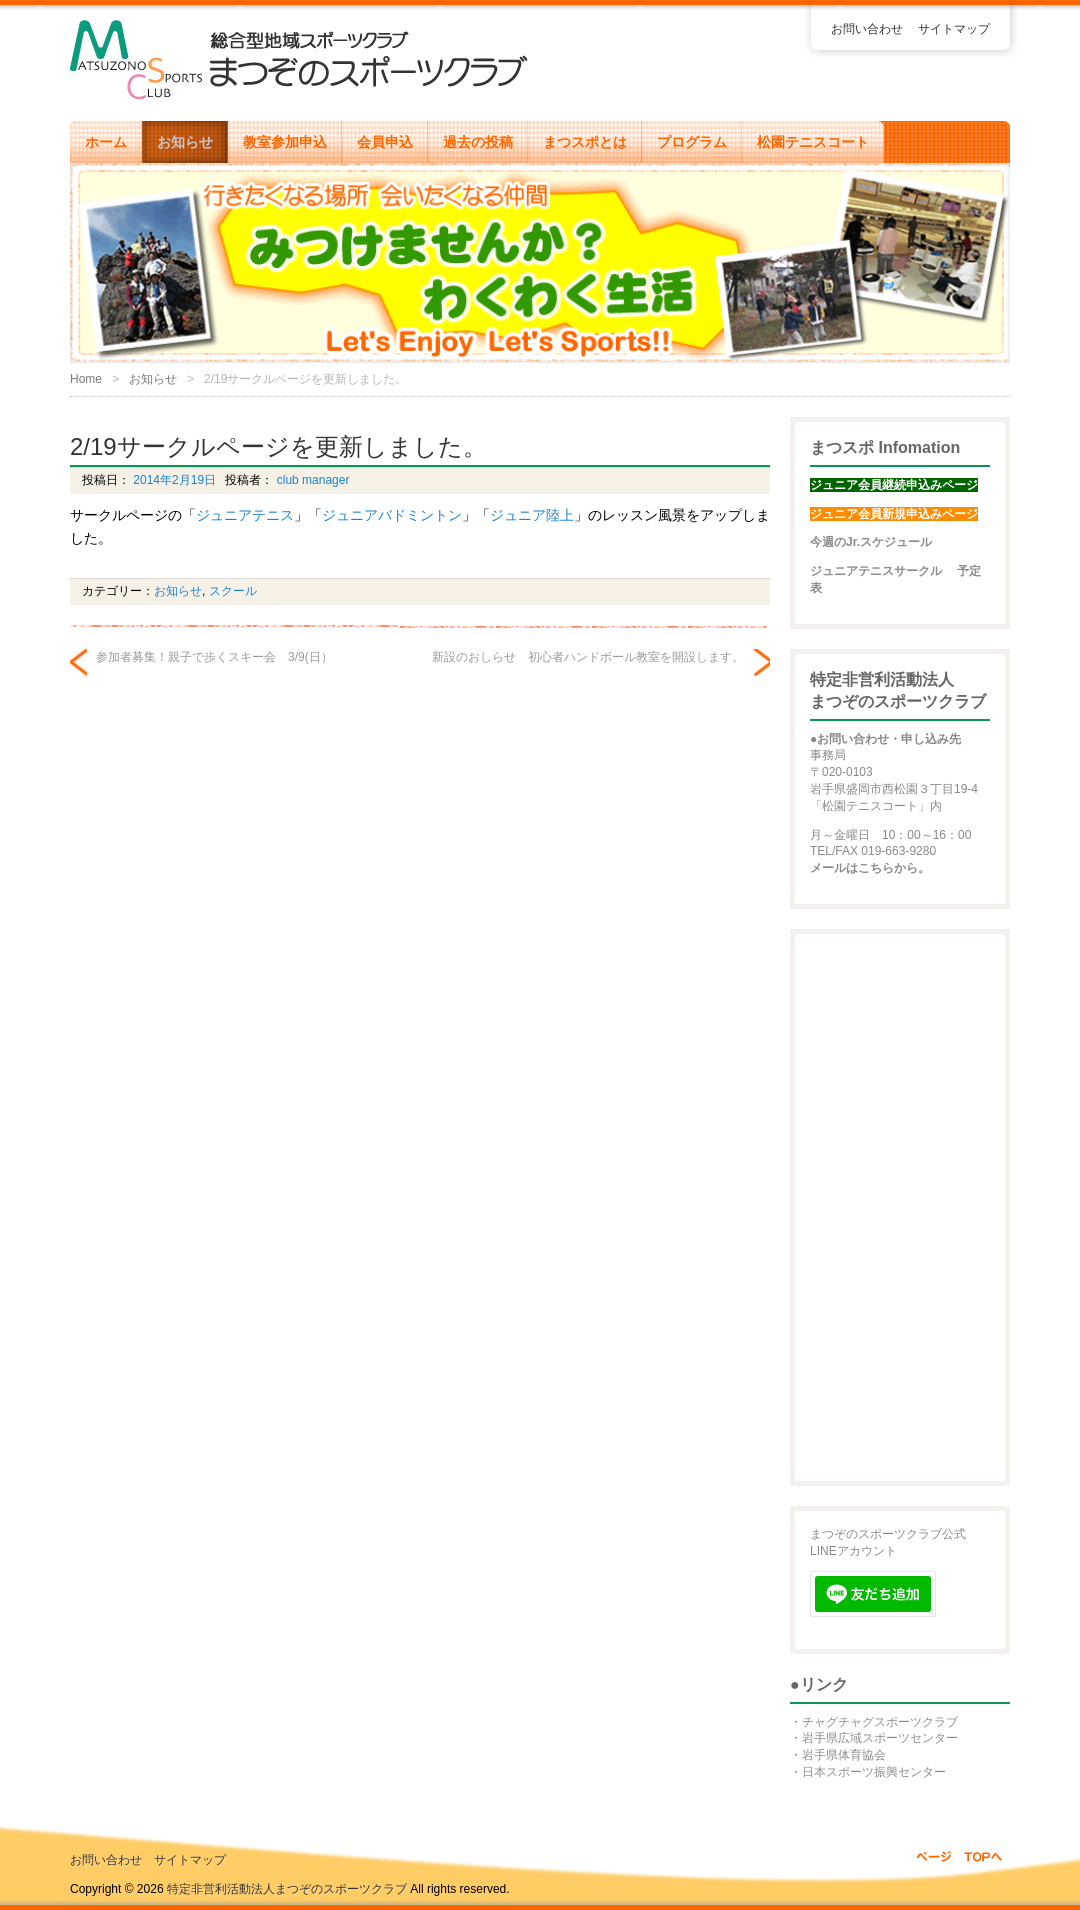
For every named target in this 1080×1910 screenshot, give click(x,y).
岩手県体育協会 (844, 1755)
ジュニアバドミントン (392, 515)
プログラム (692, 142)
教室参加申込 (285, 142)
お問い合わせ (867, 29)
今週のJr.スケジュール (871, 542)
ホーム (106, 142)
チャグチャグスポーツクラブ (880, 1722)
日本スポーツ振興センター (874, 1772)
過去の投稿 (478, 142)
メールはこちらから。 (870, 868)
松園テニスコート (813, 142)
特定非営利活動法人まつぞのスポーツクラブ (287, 1889)
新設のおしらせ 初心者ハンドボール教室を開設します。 (588, 657)
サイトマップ (954, 29)
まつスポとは (585, 142)
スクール (233, 591)
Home (86, 379)
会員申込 (385, 142)
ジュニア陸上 (532, 515)
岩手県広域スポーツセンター (880, 1738)
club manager (311, 480)
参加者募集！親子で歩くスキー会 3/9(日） (214, 657)
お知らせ (185, 142)
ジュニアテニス (245, 515)
